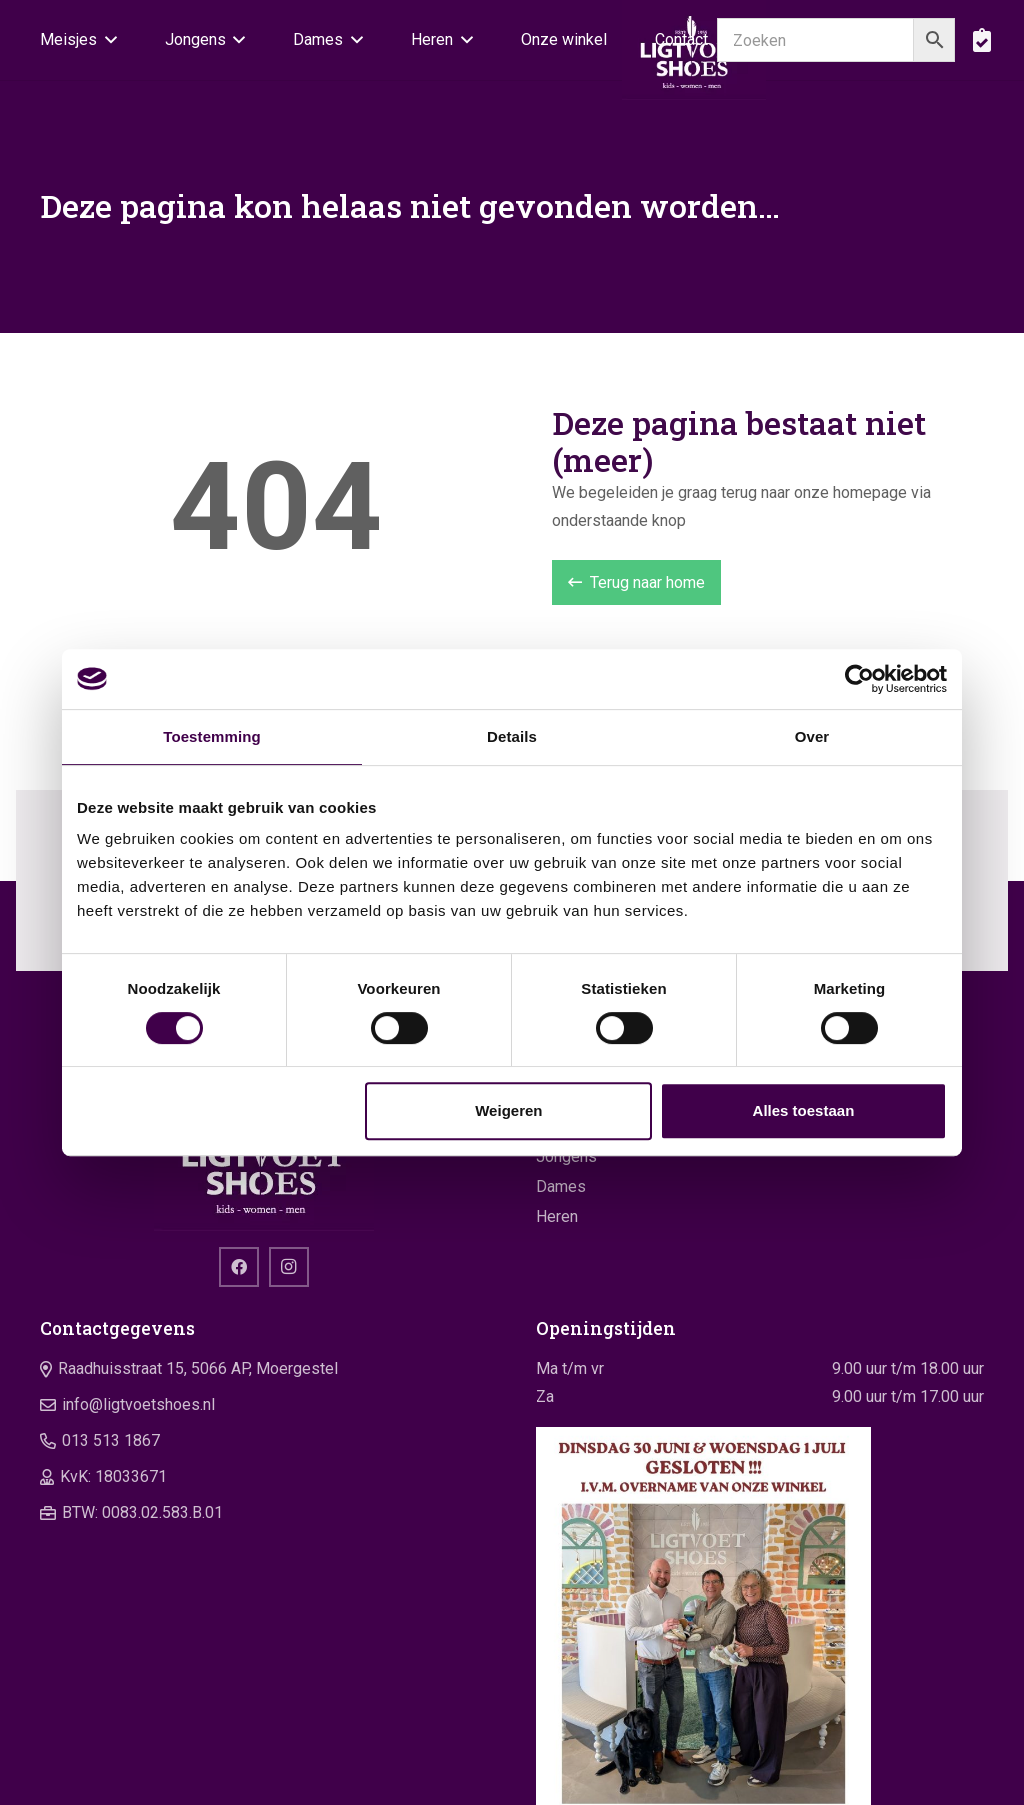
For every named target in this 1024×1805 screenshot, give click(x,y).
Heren (557, 1216)
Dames (561, 1186)
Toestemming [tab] (212, 736)
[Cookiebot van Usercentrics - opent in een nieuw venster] (859, 679)
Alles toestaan (804, 1110)
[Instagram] (289, 1267)
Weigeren (508, 1110)
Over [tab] (812, 736)
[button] (107, 40)
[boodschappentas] (981, 40)
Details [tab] (512, 736)
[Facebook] (239, 1267)
